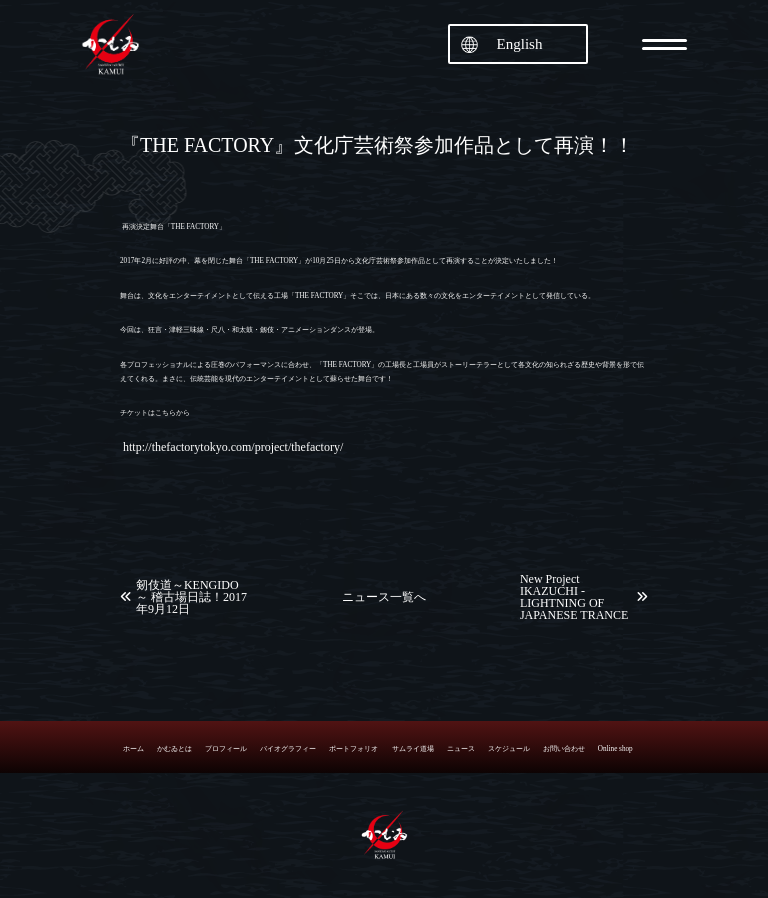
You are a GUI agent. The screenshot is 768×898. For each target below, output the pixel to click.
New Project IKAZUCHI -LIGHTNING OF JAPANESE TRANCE (574, 597)
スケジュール (509, 749)
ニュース (461, 749)
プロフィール (226, 749)
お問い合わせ (564, 749)
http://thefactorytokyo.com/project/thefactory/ (233, 447)
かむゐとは (174, 749)
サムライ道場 (413, 749)
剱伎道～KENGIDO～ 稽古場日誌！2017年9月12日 (191, 597)
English (520, 44)
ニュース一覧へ (384, 597)
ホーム (133, 749)
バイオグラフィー (288, 749)
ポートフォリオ (353, 749)
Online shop (615, 749)
